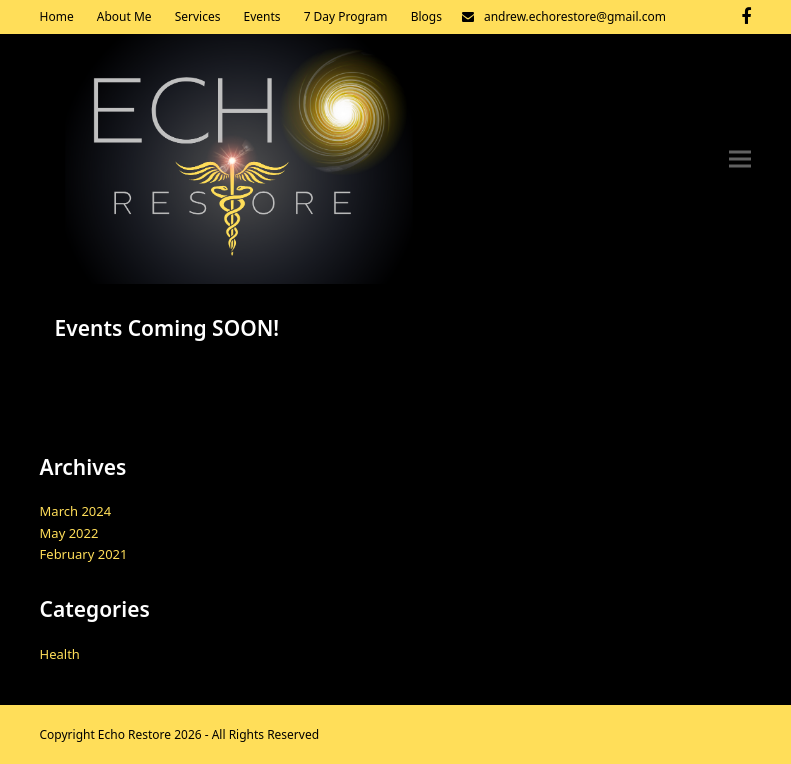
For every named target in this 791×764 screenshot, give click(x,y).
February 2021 (84, 554)
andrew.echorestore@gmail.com (575, 16)
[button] (740, 159)
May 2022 (69, 533)
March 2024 (76, 511)
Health (60, 654)
